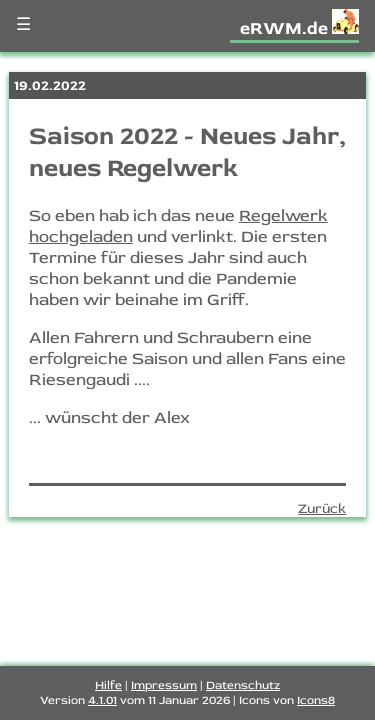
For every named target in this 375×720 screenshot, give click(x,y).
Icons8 (316, 700)
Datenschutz (243, 685)
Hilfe (108, 685)
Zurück (322, 508)
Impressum (164, 685)
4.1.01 (102, 700)
